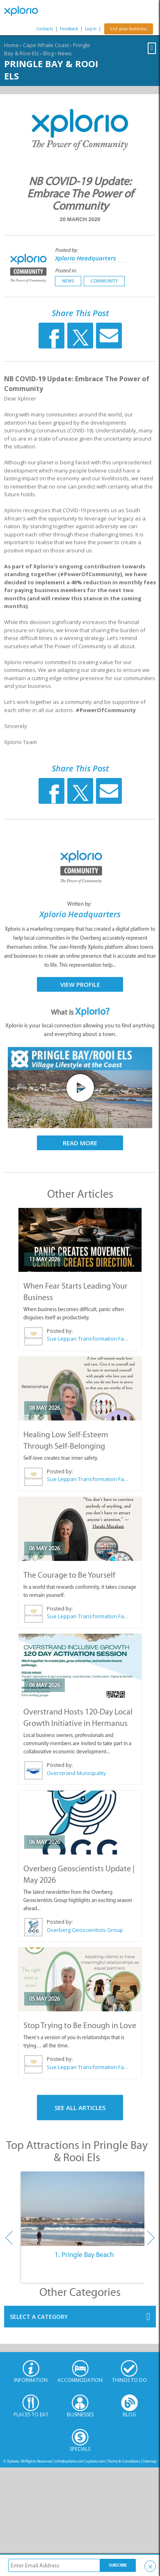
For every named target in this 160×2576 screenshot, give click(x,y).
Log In (90, 29)
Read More (80, 1143)
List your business (128, 29)
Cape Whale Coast (46, 45)
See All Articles (80, 2107)
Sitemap (150, 2461)
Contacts (45, 29)
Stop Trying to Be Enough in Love (79, 2025)
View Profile (80, 984)
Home (11, 45)
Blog (48, 53)
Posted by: (67, 250)
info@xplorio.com (69, 2461)
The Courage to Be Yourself (69, 1575)
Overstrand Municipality (76, 1773)
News (65, 53)
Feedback (69, 29)
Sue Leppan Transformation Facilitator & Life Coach (87, 1338)
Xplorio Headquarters (85, 258)
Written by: (80, 904)
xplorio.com (95, 2461)
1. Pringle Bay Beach (84, 2254)
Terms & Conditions (124, 2461)
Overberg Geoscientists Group (85, 1930)
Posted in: (66, 270)
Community (104, 281)
